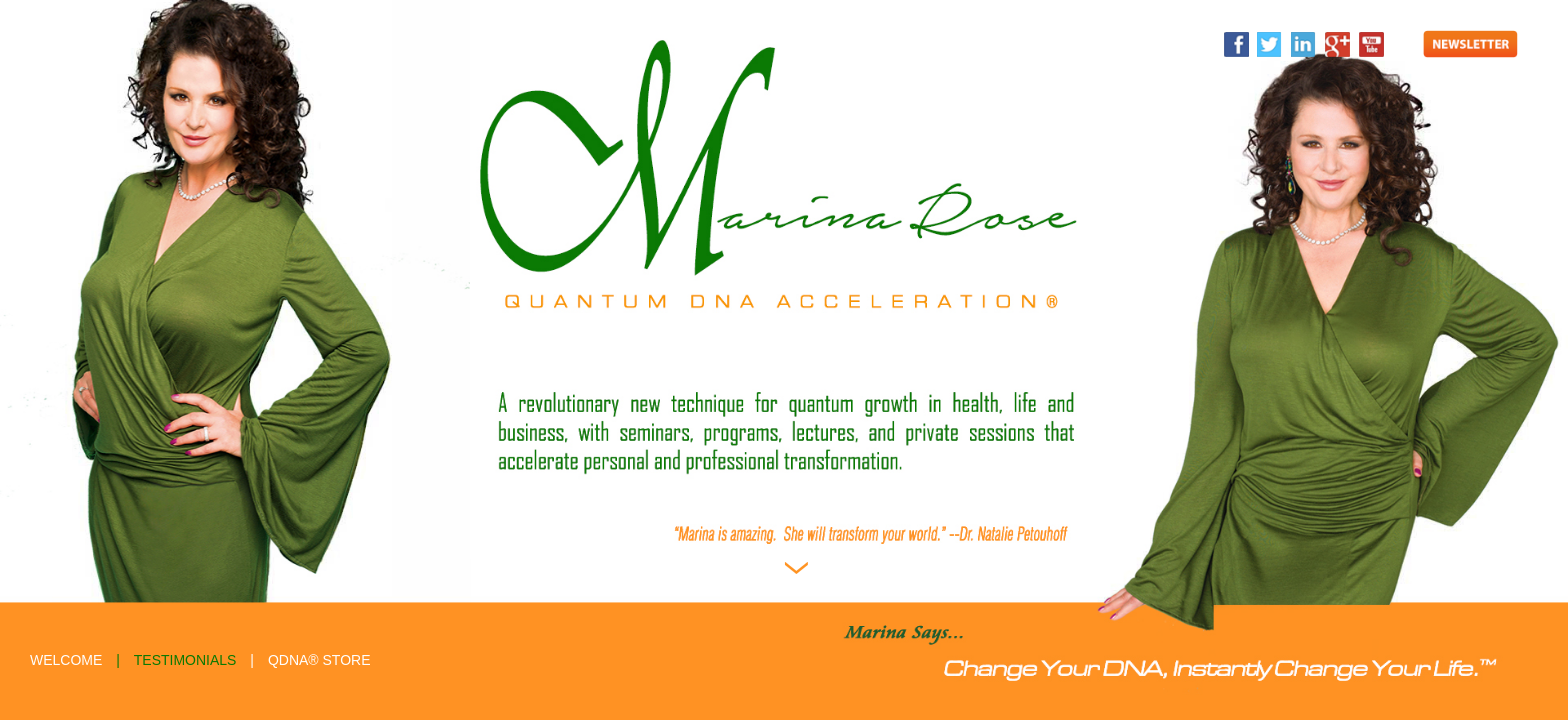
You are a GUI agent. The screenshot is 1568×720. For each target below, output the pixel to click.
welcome (66, 660)
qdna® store (319, 660)
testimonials (185, 660)
